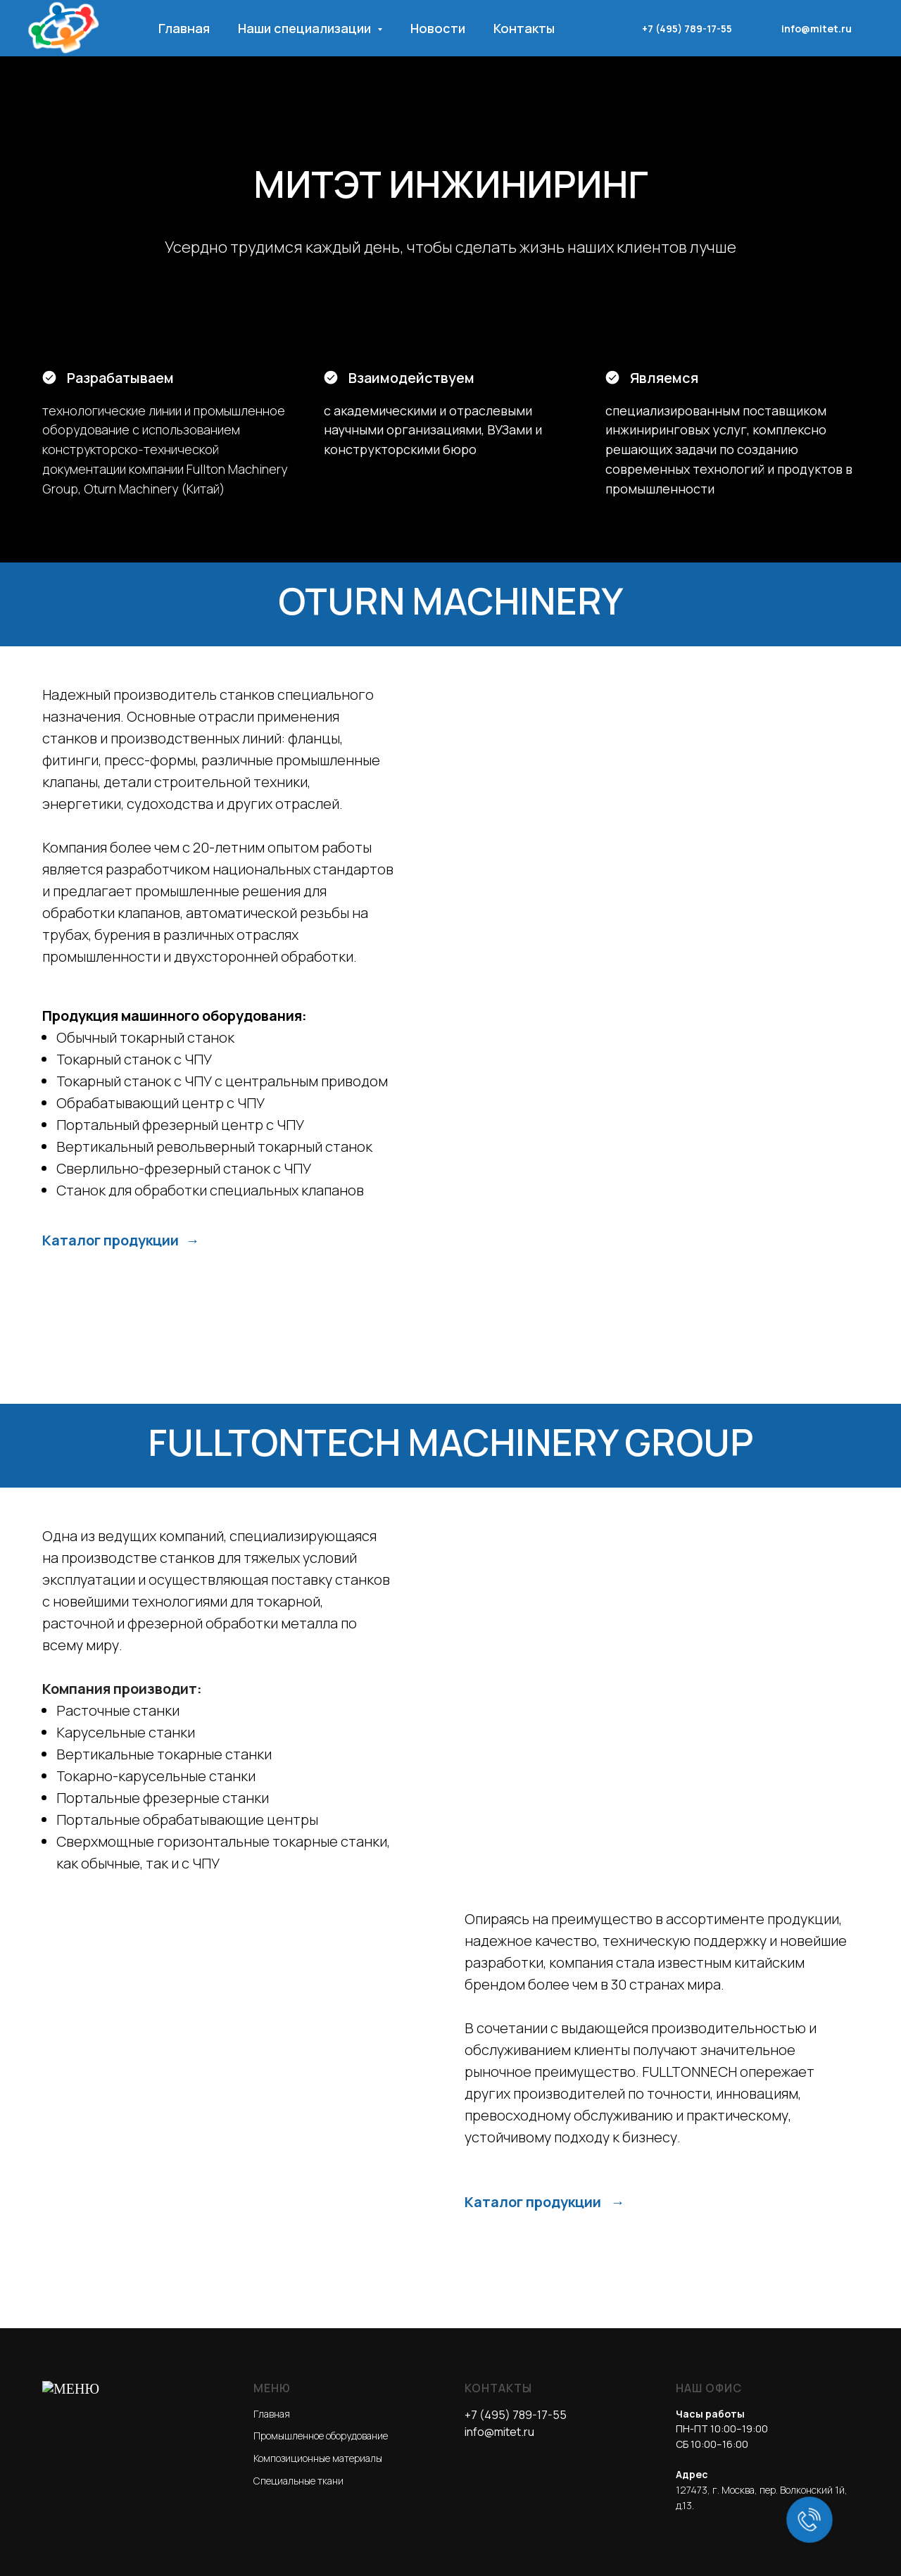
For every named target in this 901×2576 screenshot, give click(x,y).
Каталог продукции (112, 1830)
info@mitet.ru (816, 28)
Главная (184, 28)
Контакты (524, 28)
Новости (437, 28)
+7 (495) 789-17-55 (687, 28)
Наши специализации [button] (306, 28)
